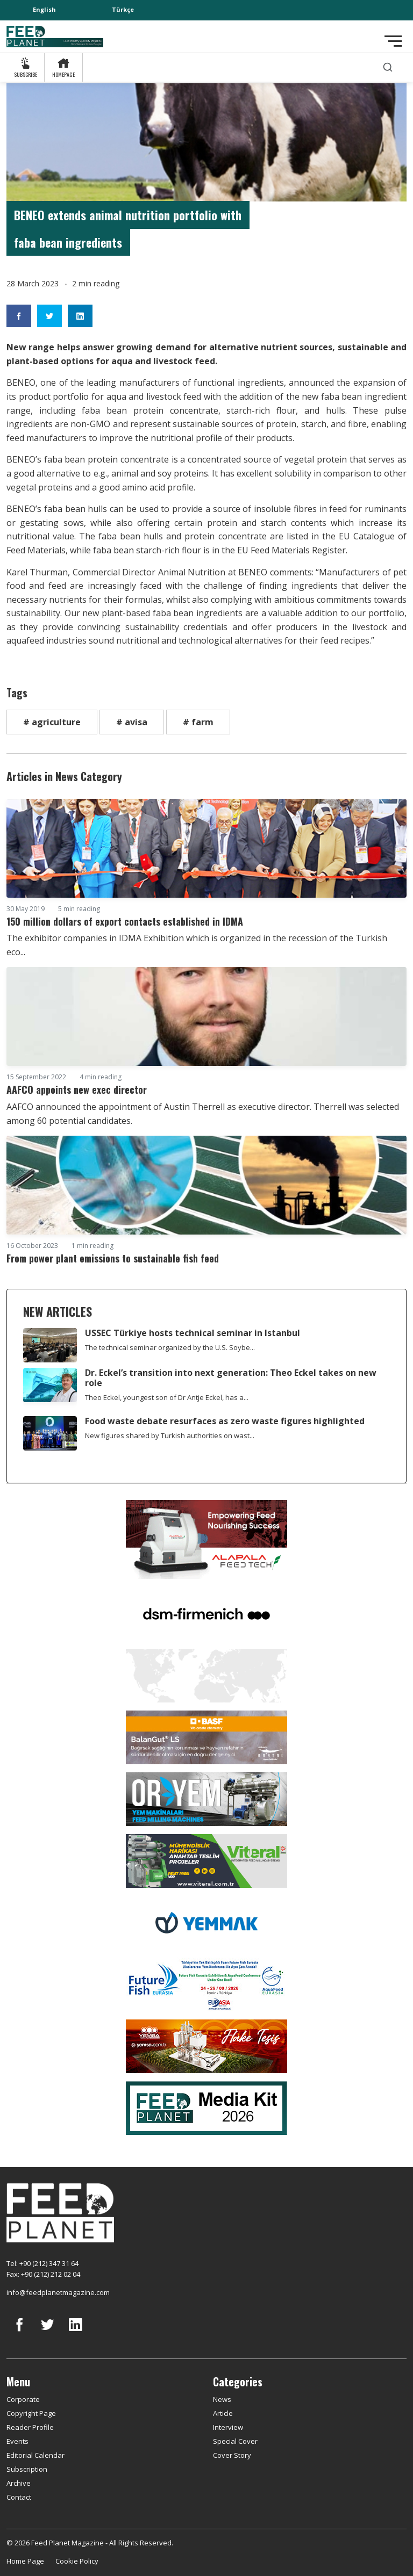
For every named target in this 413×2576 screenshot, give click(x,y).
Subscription (26, 2469)
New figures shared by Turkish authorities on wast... (169, 1435)
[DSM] (206, 1613)
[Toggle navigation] (393, 41)
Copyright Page (31, 2413)
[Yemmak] (206, 1922)
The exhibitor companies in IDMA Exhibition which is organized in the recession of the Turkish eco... (196, 945)
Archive (18, 2483)
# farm (198, 722)
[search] (388, 67)
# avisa (131, 722)
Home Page (25, 2561)
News (222, 2399)
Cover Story (232, 2455)
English (44, 9)
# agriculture (52, 722)
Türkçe (123, 9)
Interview (228, 2427)
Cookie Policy (76, 2561)
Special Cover (235, 2441)
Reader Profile (30, 2427)
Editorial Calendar (35, 2455)
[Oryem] (206, 1798)
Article (223, 2413)
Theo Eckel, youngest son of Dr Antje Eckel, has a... (166, 1397)
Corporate (23, 2399)
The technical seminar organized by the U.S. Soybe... (170, 1347)
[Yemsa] (206, 2045)
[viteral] (206, 1860)
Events (17, 2441)
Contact (18, 2497)
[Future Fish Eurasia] (206, 1983)
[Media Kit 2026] (206, 2107)
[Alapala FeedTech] (206, 1539)
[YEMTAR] (206, 1674)
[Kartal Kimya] (206, 1736)
